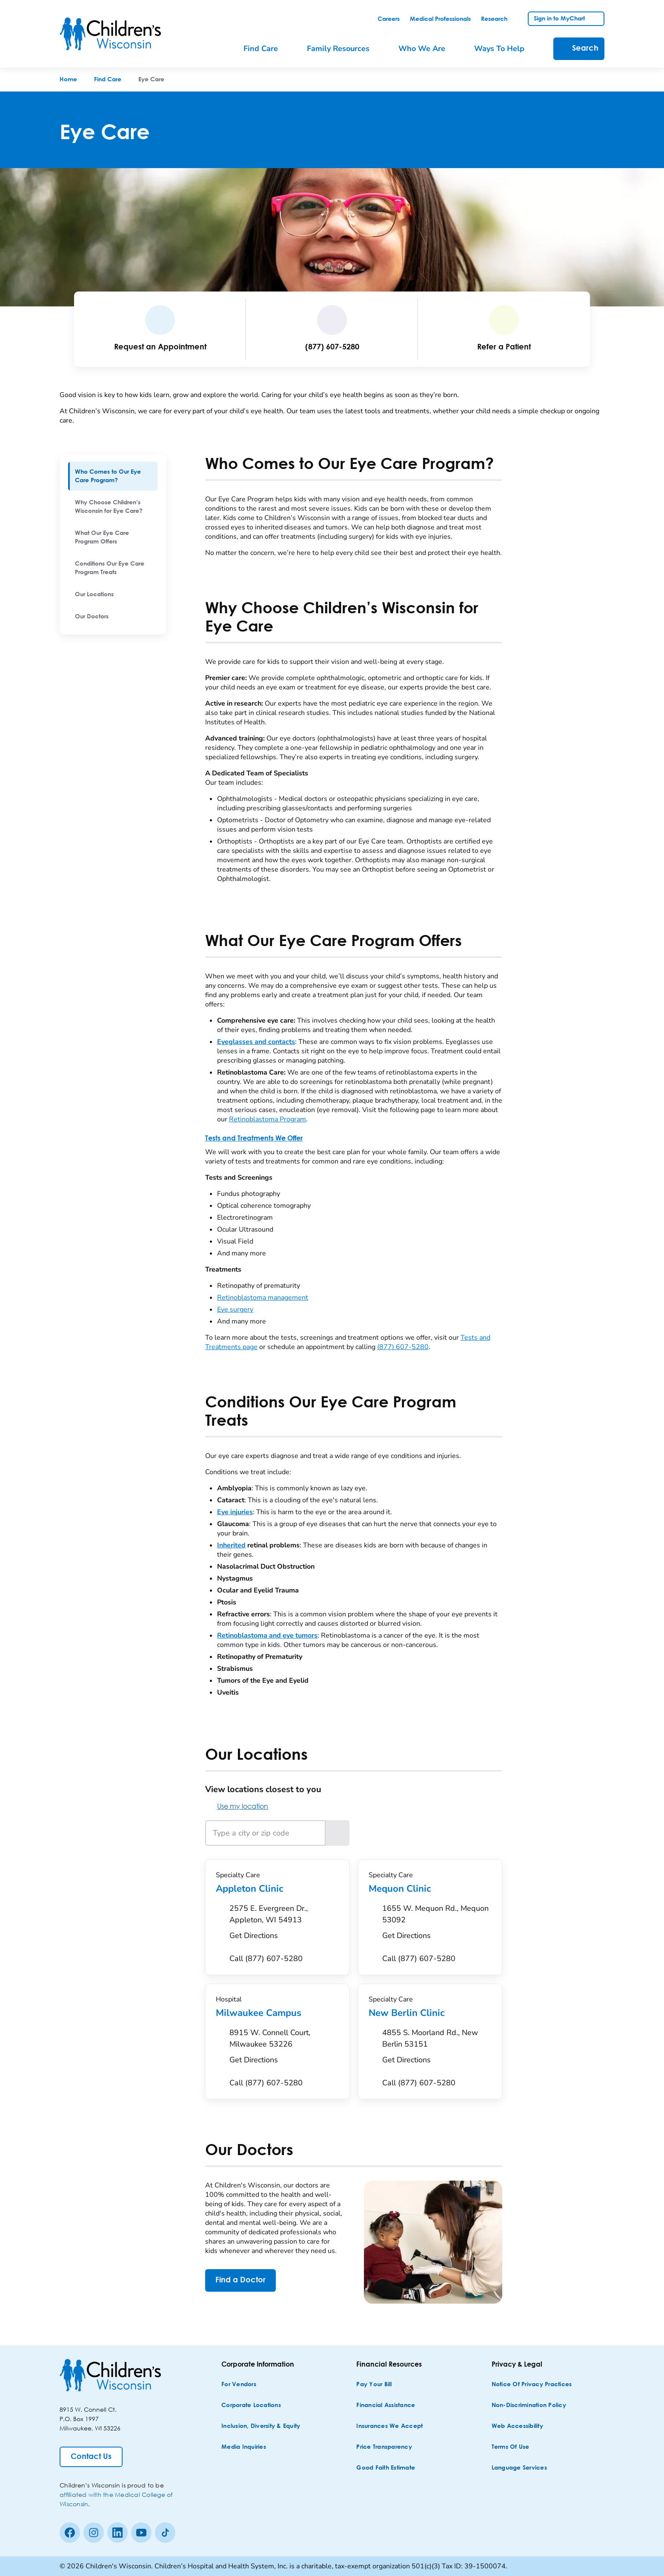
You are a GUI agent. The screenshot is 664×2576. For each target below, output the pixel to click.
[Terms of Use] (510, 2447)
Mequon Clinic (430, 1888)
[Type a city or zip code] (265, 1833)
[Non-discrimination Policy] (529, 2405)
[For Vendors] (238, 2384)
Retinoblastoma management (262, 1297)
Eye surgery (235, 1309)
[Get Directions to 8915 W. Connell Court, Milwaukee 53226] (284, 2048)
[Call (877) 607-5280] (266, 1958)
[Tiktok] (165, 2532)
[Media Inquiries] (243, 2447)
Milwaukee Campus (277, 2013)
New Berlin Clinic (430, 2013)
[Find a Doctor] (240, 2280)
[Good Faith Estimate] (385, 2468)
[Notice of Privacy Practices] (532, 2384)
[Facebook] (70, 2532)
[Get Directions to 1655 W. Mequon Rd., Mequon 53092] (437, 1924)
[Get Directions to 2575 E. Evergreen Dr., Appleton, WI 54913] (284, 1924)
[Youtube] (141, 2532)
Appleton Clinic (277, 1888)
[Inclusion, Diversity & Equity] (260, 2426)
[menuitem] (112, 476)
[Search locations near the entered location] (337, 1833)
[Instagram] (93, 2532)
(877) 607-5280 (403, 1347)
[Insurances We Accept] (389, 2426)
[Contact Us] (91, 2457)
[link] (389, 19)
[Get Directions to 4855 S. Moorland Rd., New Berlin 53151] (437, 2048)
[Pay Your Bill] (374, 2384)
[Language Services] (519, 2468)
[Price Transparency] (384, 2447)
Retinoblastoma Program (267, 1119)
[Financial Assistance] (385, 2405)
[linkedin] (117, 2532)
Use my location (236, 1805)
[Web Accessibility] (517, 2426)
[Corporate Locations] (251, 2405)
